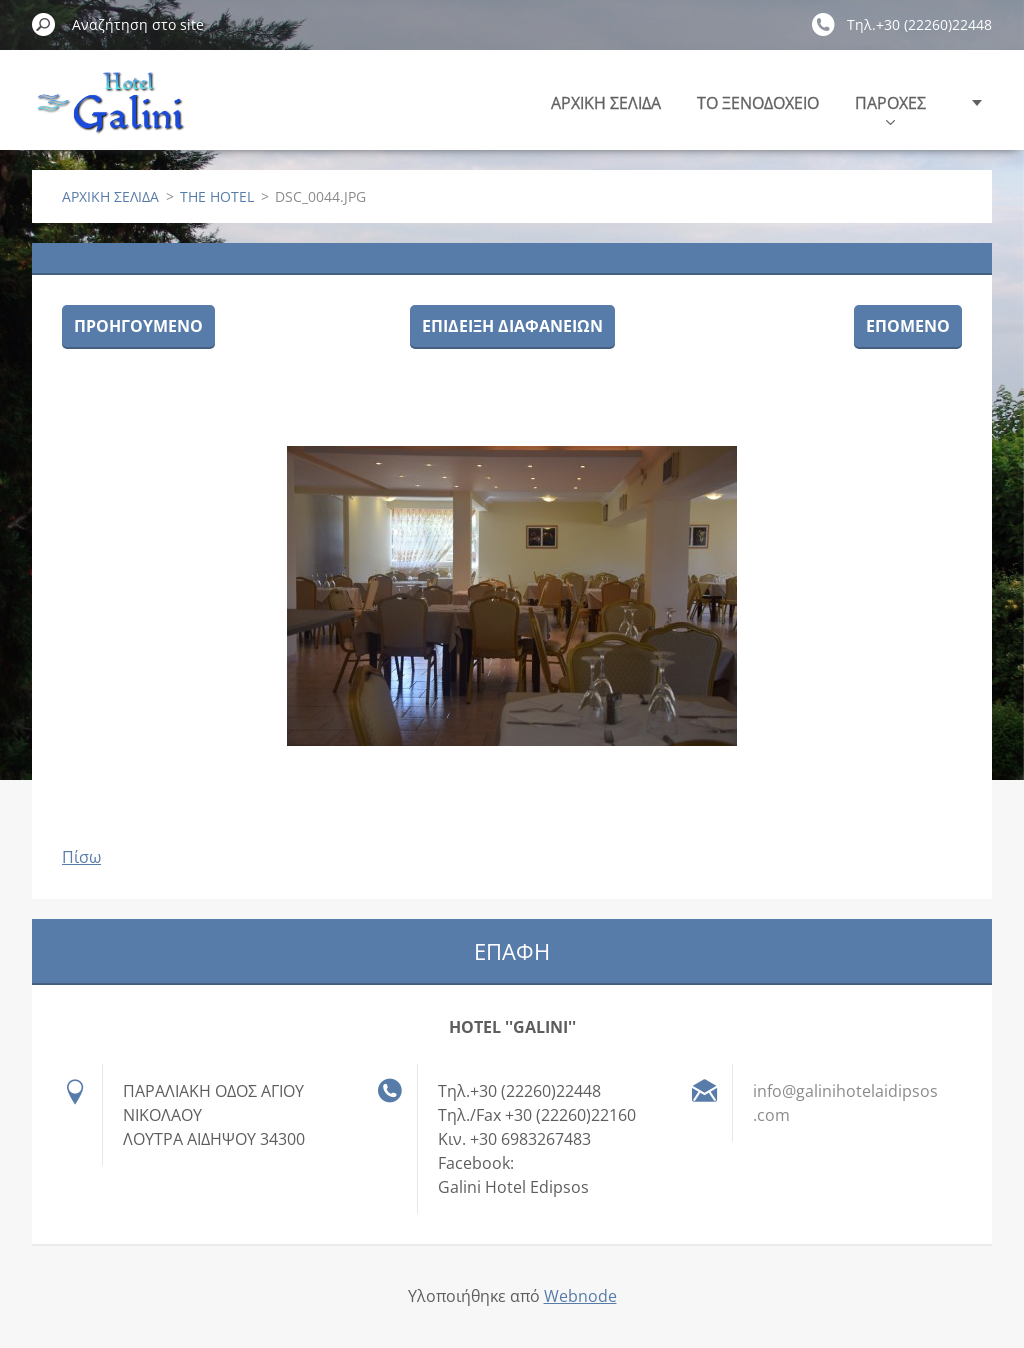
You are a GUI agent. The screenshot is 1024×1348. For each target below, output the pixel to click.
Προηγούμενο (138, 326)
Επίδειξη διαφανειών (512, 326)
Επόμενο (908, 326)
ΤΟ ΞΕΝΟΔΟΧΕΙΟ (758, 103)
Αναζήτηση (44, 24)
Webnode (580, 1296)
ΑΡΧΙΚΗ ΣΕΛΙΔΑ (606, 103)
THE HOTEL (217, 196)
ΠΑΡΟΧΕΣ (890, 108)
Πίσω (81, 857)
